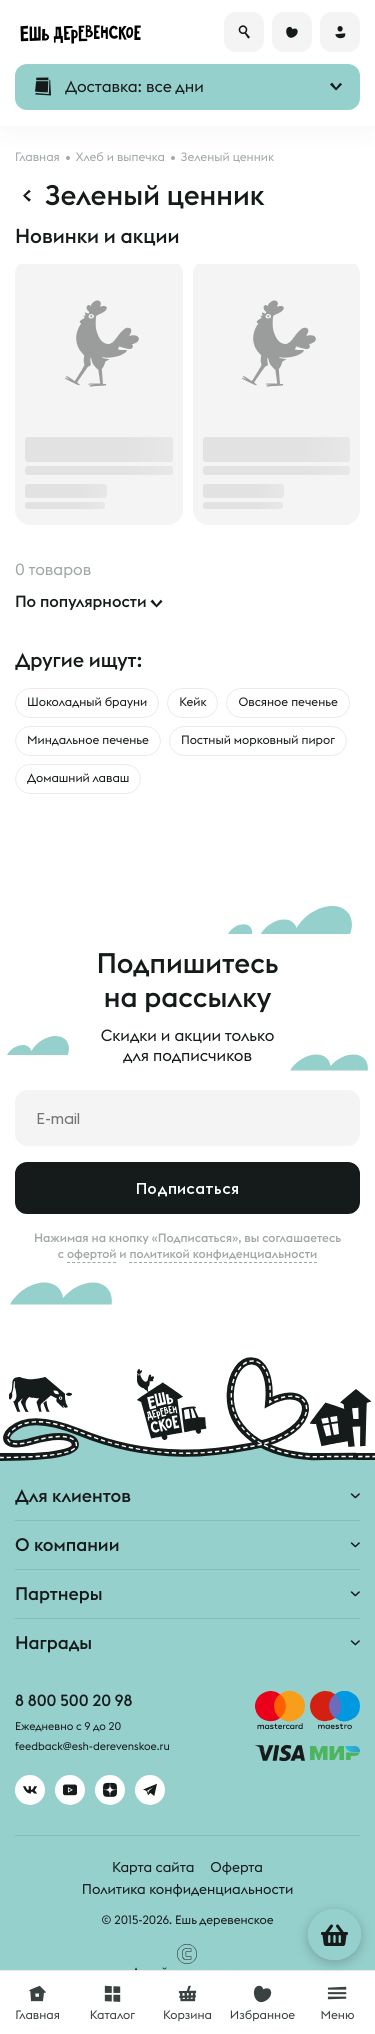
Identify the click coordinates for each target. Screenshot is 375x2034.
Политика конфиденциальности (187, 1889)
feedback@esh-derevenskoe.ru (92, 1747)
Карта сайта (153, 1867)
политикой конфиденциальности (223, 1254)
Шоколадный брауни (87, 702)
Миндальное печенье (88, 740)
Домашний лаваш (78, 778)
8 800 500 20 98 (73, 1701)
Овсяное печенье (287, 702)
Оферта (236, 1867)
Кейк (192, 702)
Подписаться (187, 1188)
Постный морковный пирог (258, 740)
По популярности (81, 602)
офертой (92, 1254)
